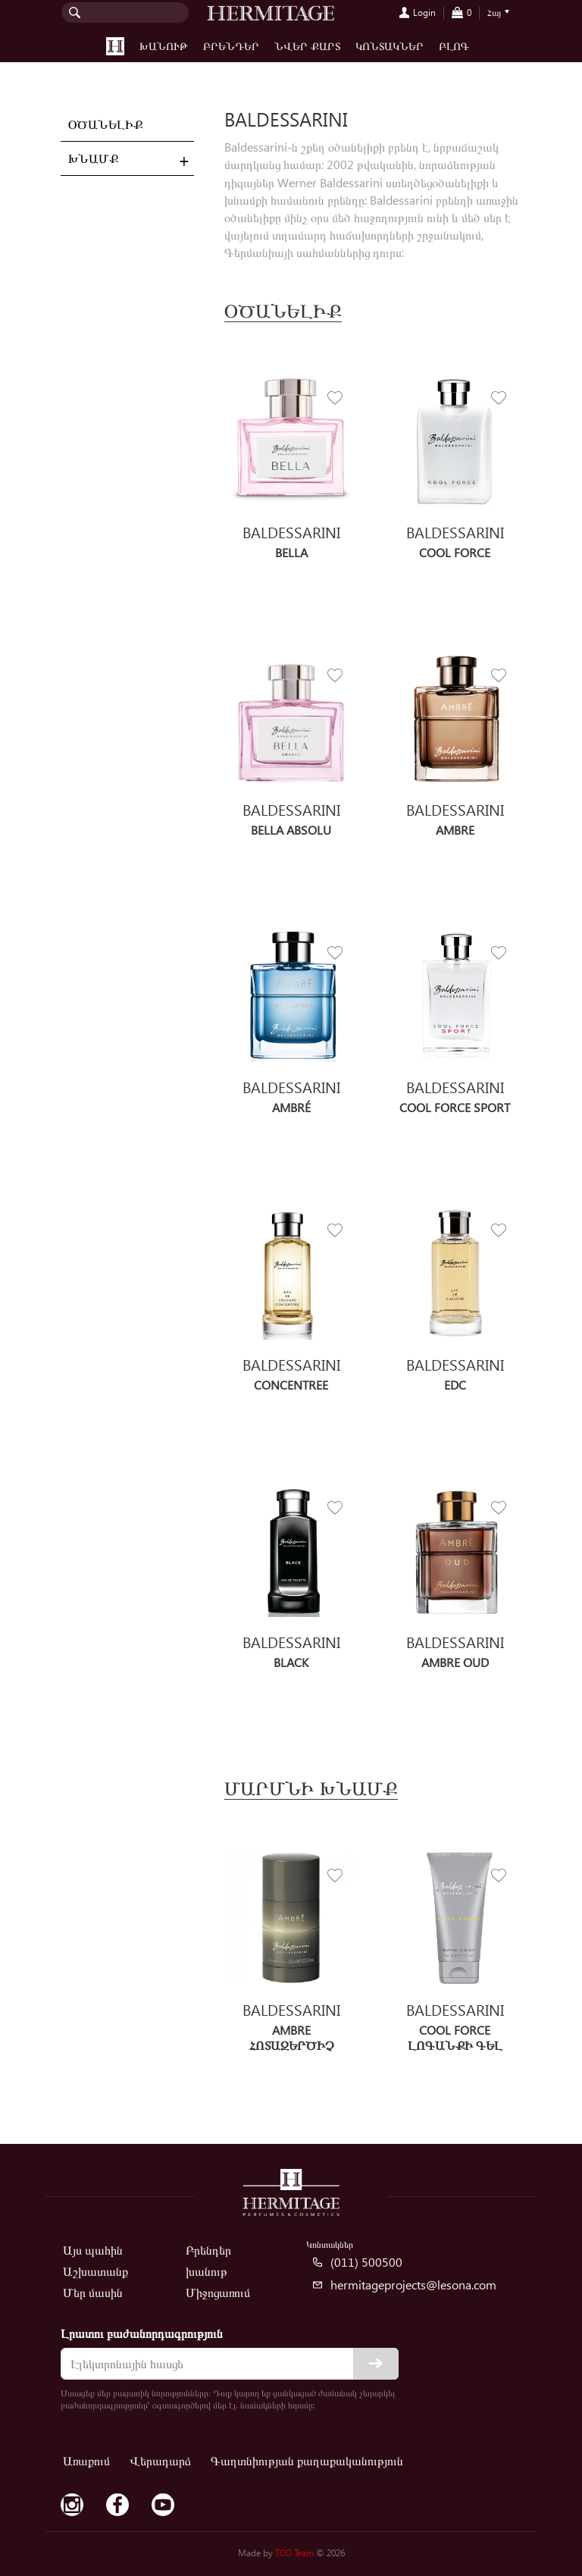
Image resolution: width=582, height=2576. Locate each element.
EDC (455, 1385)
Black (291, 1662)
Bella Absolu (291, 830)
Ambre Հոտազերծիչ (291, 2037)
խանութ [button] (163, 46)
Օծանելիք (105, 124)
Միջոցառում (218, 2292)
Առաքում (86, 2460)
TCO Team (294, 2553)
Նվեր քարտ (307, 46)
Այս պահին (93, 2250)
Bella (291, 552)
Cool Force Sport (454, 1107)
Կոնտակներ (389, 46)
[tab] (127, 159)
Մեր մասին (93, 2292)
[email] (230, 2364)
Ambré (291, 1107)
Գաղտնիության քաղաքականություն (307, 2460)
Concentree (291, 1385)
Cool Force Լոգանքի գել (455, 2037)
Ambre (455, 830)
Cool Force (454, 552)
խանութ (206, 2271)
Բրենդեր (231, 46)
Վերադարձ (160, 2460)
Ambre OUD (455, 1662)
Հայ (494, 12)
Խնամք (93, 158)
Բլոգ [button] (454, 46)
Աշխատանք (95, 2271)
